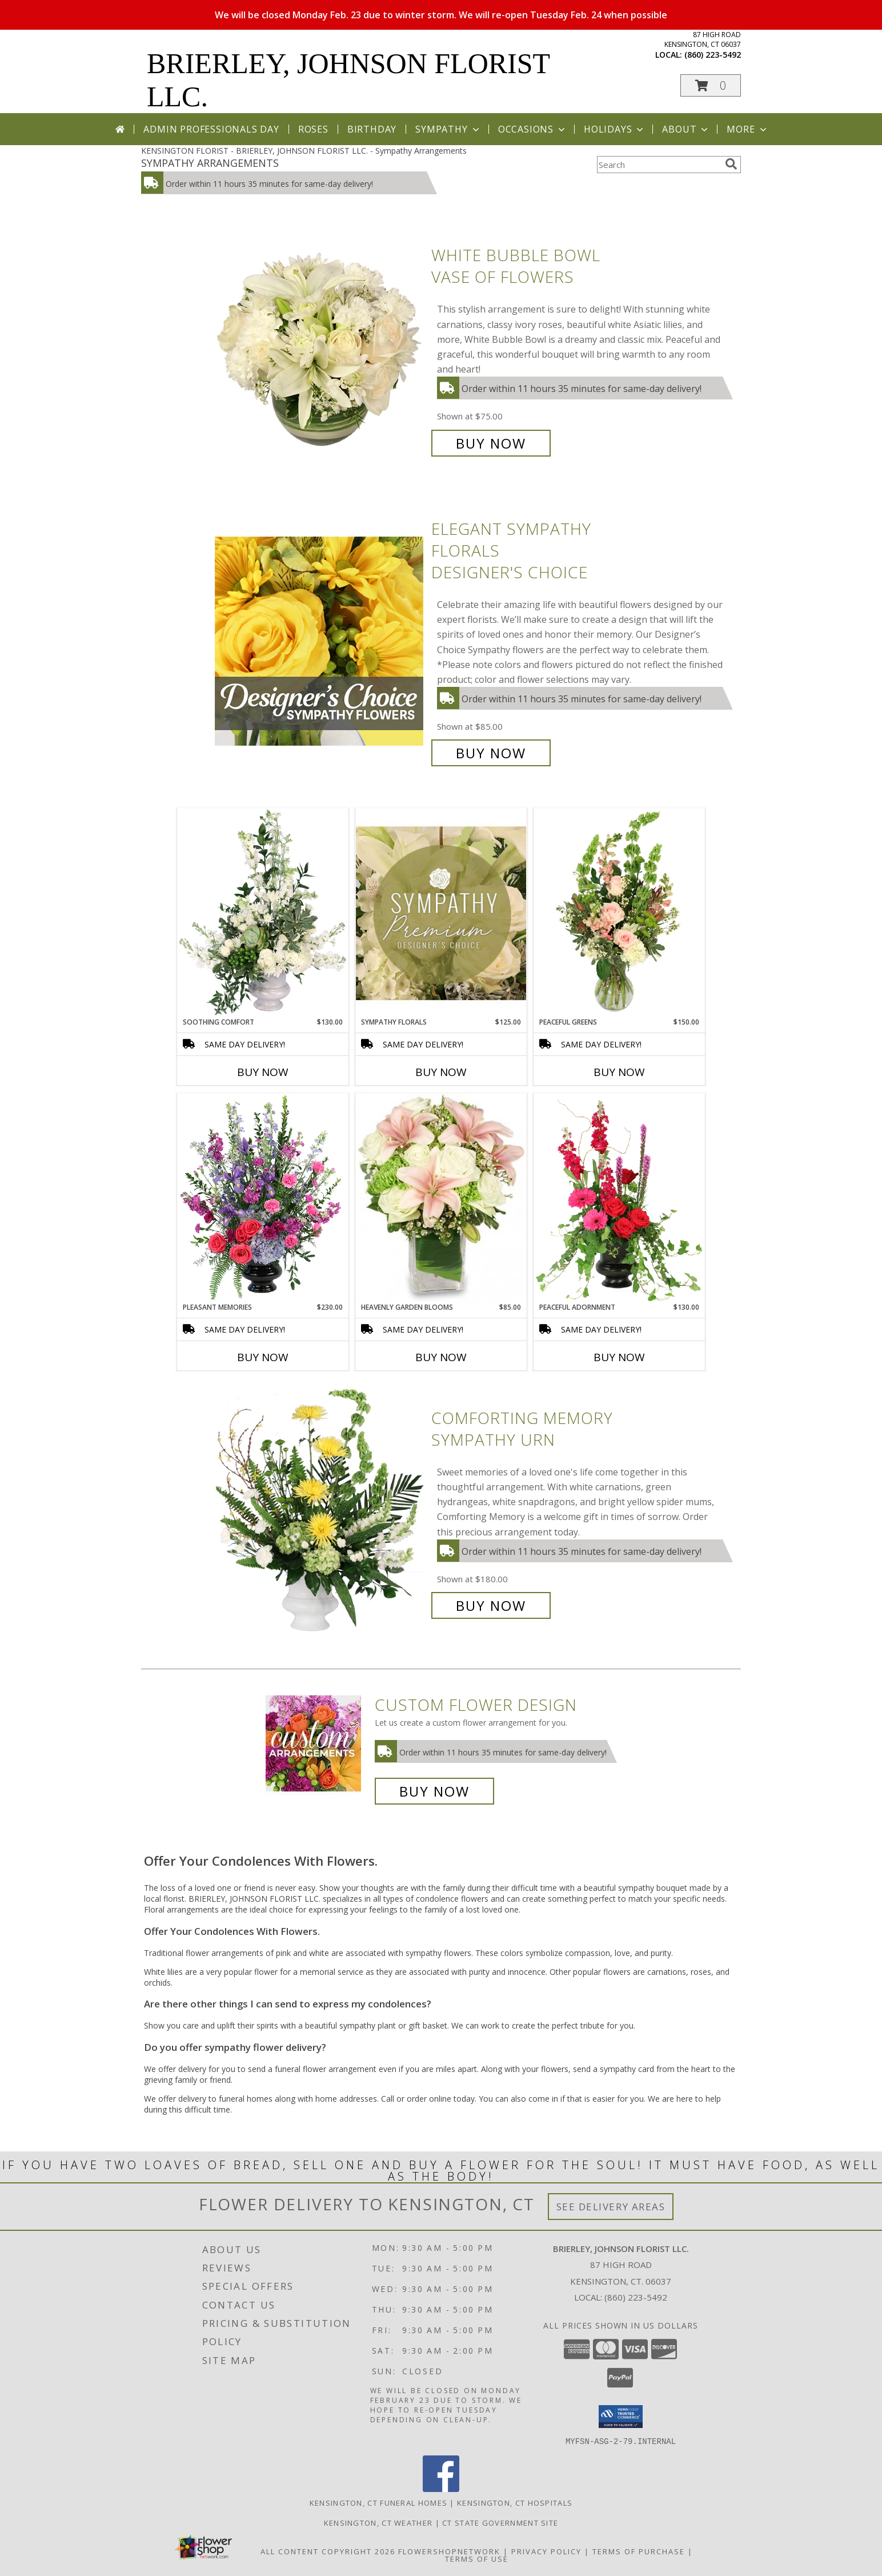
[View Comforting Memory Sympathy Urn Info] (320, 1511)
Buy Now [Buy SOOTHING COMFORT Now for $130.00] (262, 1072)
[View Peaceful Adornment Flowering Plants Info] (619, 1198)
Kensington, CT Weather (378, 2522)
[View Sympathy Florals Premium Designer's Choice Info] (441, 913)
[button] (710, 85)
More (747, 129)
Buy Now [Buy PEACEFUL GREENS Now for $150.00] (619, 1072)
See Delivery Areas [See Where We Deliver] (610, 2206)
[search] (731, 164)
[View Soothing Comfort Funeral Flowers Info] (262, 913)
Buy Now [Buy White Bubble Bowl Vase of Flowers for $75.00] (491, 443)
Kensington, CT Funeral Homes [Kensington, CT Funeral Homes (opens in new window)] (378, 2502)
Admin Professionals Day (211, 129)
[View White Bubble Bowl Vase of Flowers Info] (320, 349)
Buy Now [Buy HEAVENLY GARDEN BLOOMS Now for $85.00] (441, 1357)
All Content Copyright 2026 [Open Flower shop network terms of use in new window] (327, 2551)
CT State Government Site (500, 2522)
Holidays (615, 129)
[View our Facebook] (441, 2488)
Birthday (371, 129)
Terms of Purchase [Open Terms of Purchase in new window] (638, 2551)
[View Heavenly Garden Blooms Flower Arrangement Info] (441, 1198)
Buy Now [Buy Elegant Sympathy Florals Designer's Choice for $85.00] (491, 752)
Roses (313, 129)
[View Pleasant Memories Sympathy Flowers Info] (262, 1198)
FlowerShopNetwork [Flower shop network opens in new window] (449, 2551)
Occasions (532, 129)
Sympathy (448, 129)
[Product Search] (659, 165)
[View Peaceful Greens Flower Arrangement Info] (619, 913)
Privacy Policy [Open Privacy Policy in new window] (546, 2551)
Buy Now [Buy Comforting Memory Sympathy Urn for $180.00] (491, 1605)
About (686, 129)
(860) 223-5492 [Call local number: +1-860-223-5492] (712, 54)
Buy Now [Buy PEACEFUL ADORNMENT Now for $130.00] (619, 1357)
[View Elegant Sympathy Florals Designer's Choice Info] (320, 640)
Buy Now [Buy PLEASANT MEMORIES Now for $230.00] (262, 1357)
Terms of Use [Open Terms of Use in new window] (476, 2558)
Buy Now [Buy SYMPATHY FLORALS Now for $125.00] (441, 1072)
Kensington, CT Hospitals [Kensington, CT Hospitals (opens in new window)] (514, 2502)
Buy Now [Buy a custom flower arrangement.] (434, 1791)
